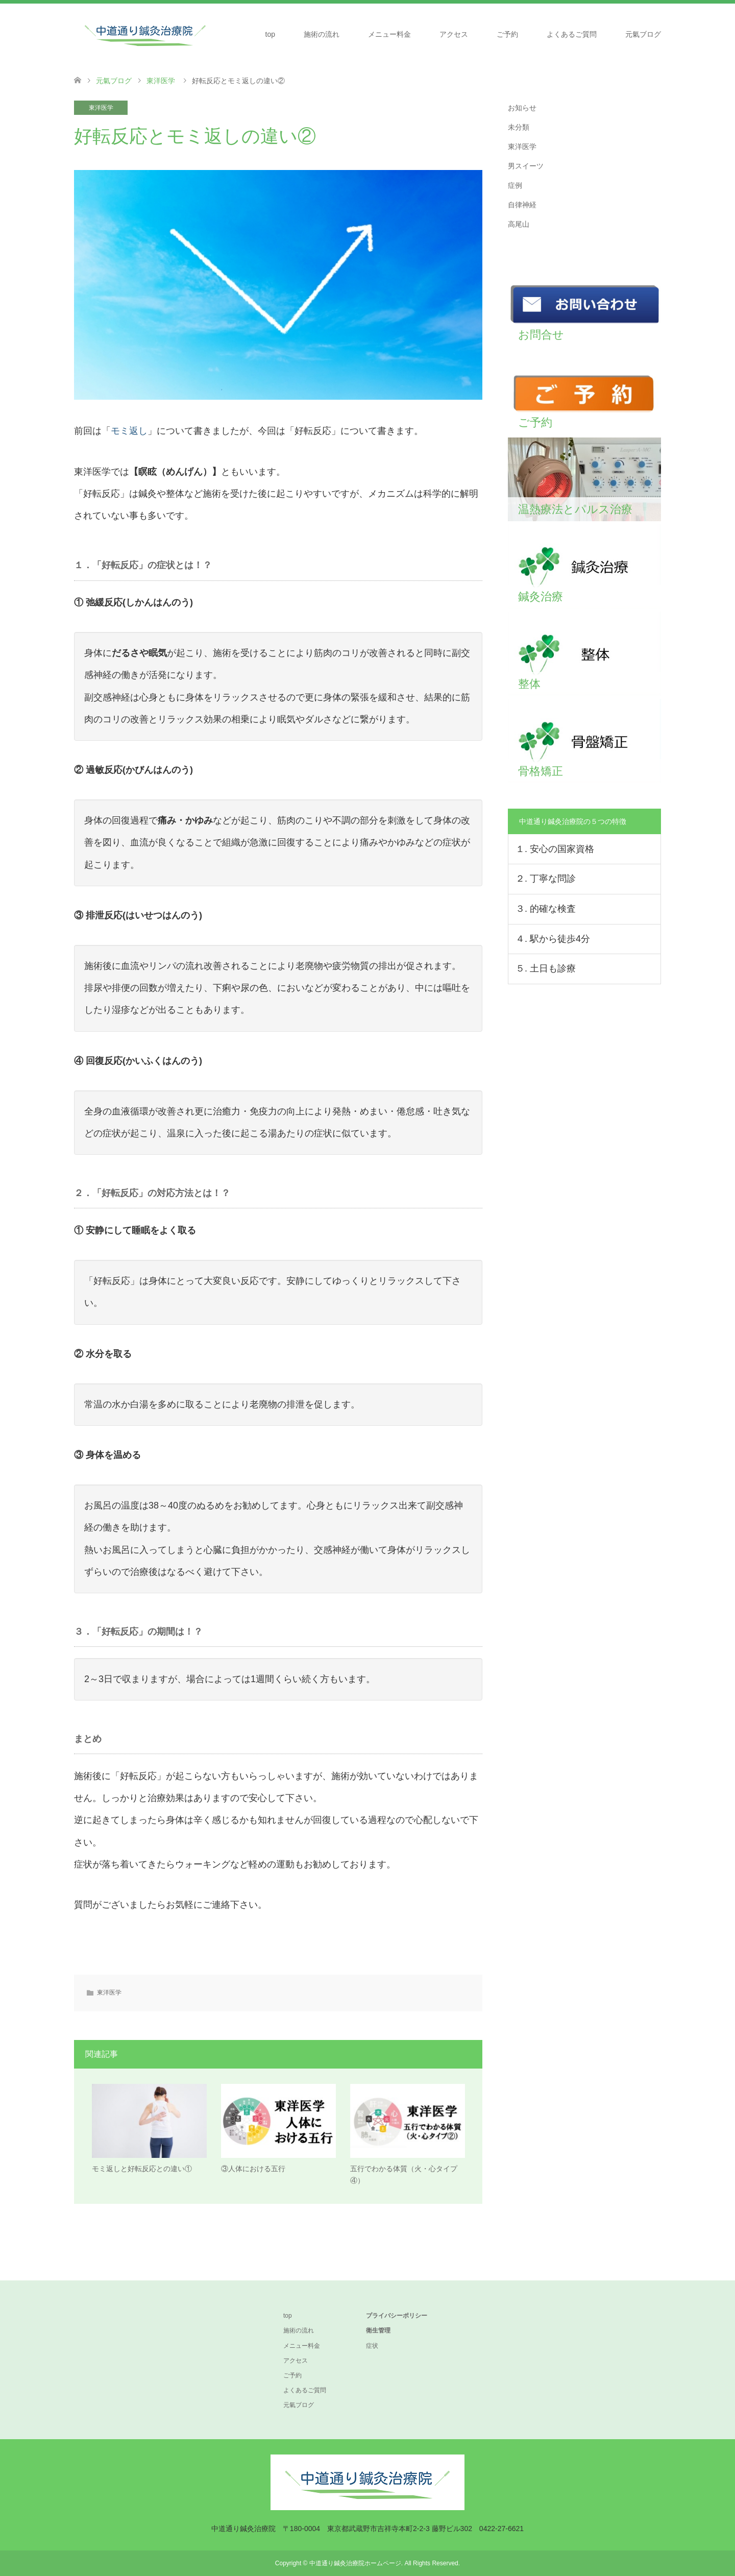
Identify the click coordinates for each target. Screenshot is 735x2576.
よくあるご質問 (572, 34)
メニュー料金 (389, 34)
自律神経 (522, 205)
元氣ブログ (643, 34)
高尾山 (518, 224)
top (270, 34)
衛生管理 (378, 2331)
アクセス (453, 34)
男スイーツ (526, 166)
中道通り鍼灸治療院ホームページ (355, 2563)
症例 (515, 185)
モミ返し (129, 431)
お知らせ (522, 108)
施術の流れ (321, 34)
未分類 (518, 127)
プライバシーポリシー (396, 2316)
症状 (372, 2345)
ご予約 (507, 34)
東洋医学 (101, 107)
